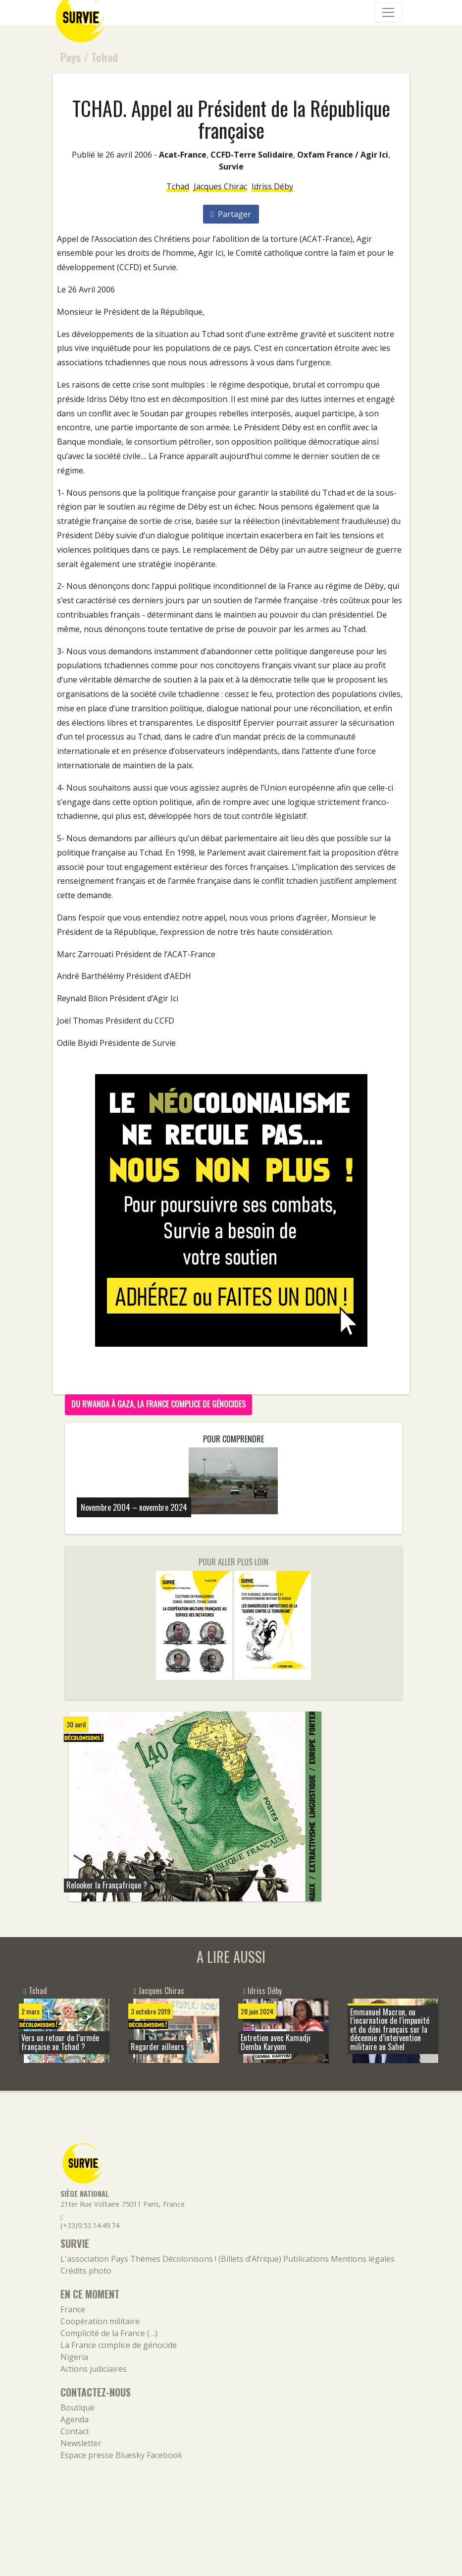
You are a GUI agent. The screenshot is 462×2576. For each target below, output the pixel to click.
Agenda (74, 2419)
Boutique (77, 2407)
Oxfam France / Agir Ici (342, 154)
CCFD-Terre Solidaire (251, 154)
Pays (70, 57)
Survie (231, 166)
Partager (231, 214)
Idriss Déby (272, 186)
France (72, 2309)
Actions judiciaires (93, 2368)
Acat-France (182, 154)
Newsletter (81, 2443)
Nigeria (74, 2356)
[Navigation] (388, 12)
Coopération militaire (100, 2321)
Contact (74, 2431)
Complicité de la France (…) (108, 2333)
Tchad (104, 57)
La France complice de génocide (118, 2345)
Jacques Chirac (220, 186)
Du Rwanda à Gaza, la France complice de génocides (158, 1404)
